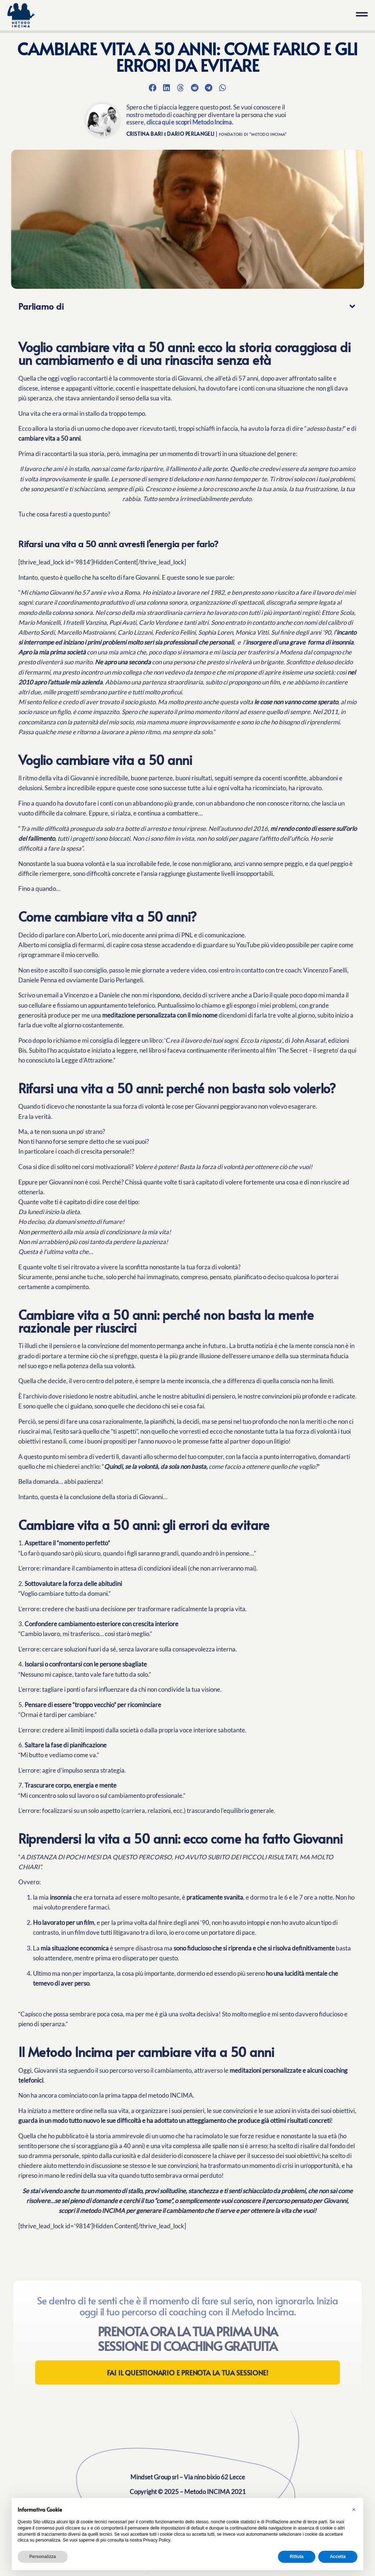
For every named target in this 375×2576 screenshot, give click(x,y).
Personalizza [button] (42, 2556)
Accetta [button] (338, 2556)
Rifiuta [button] (296, 2556)
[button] (152, 87)
